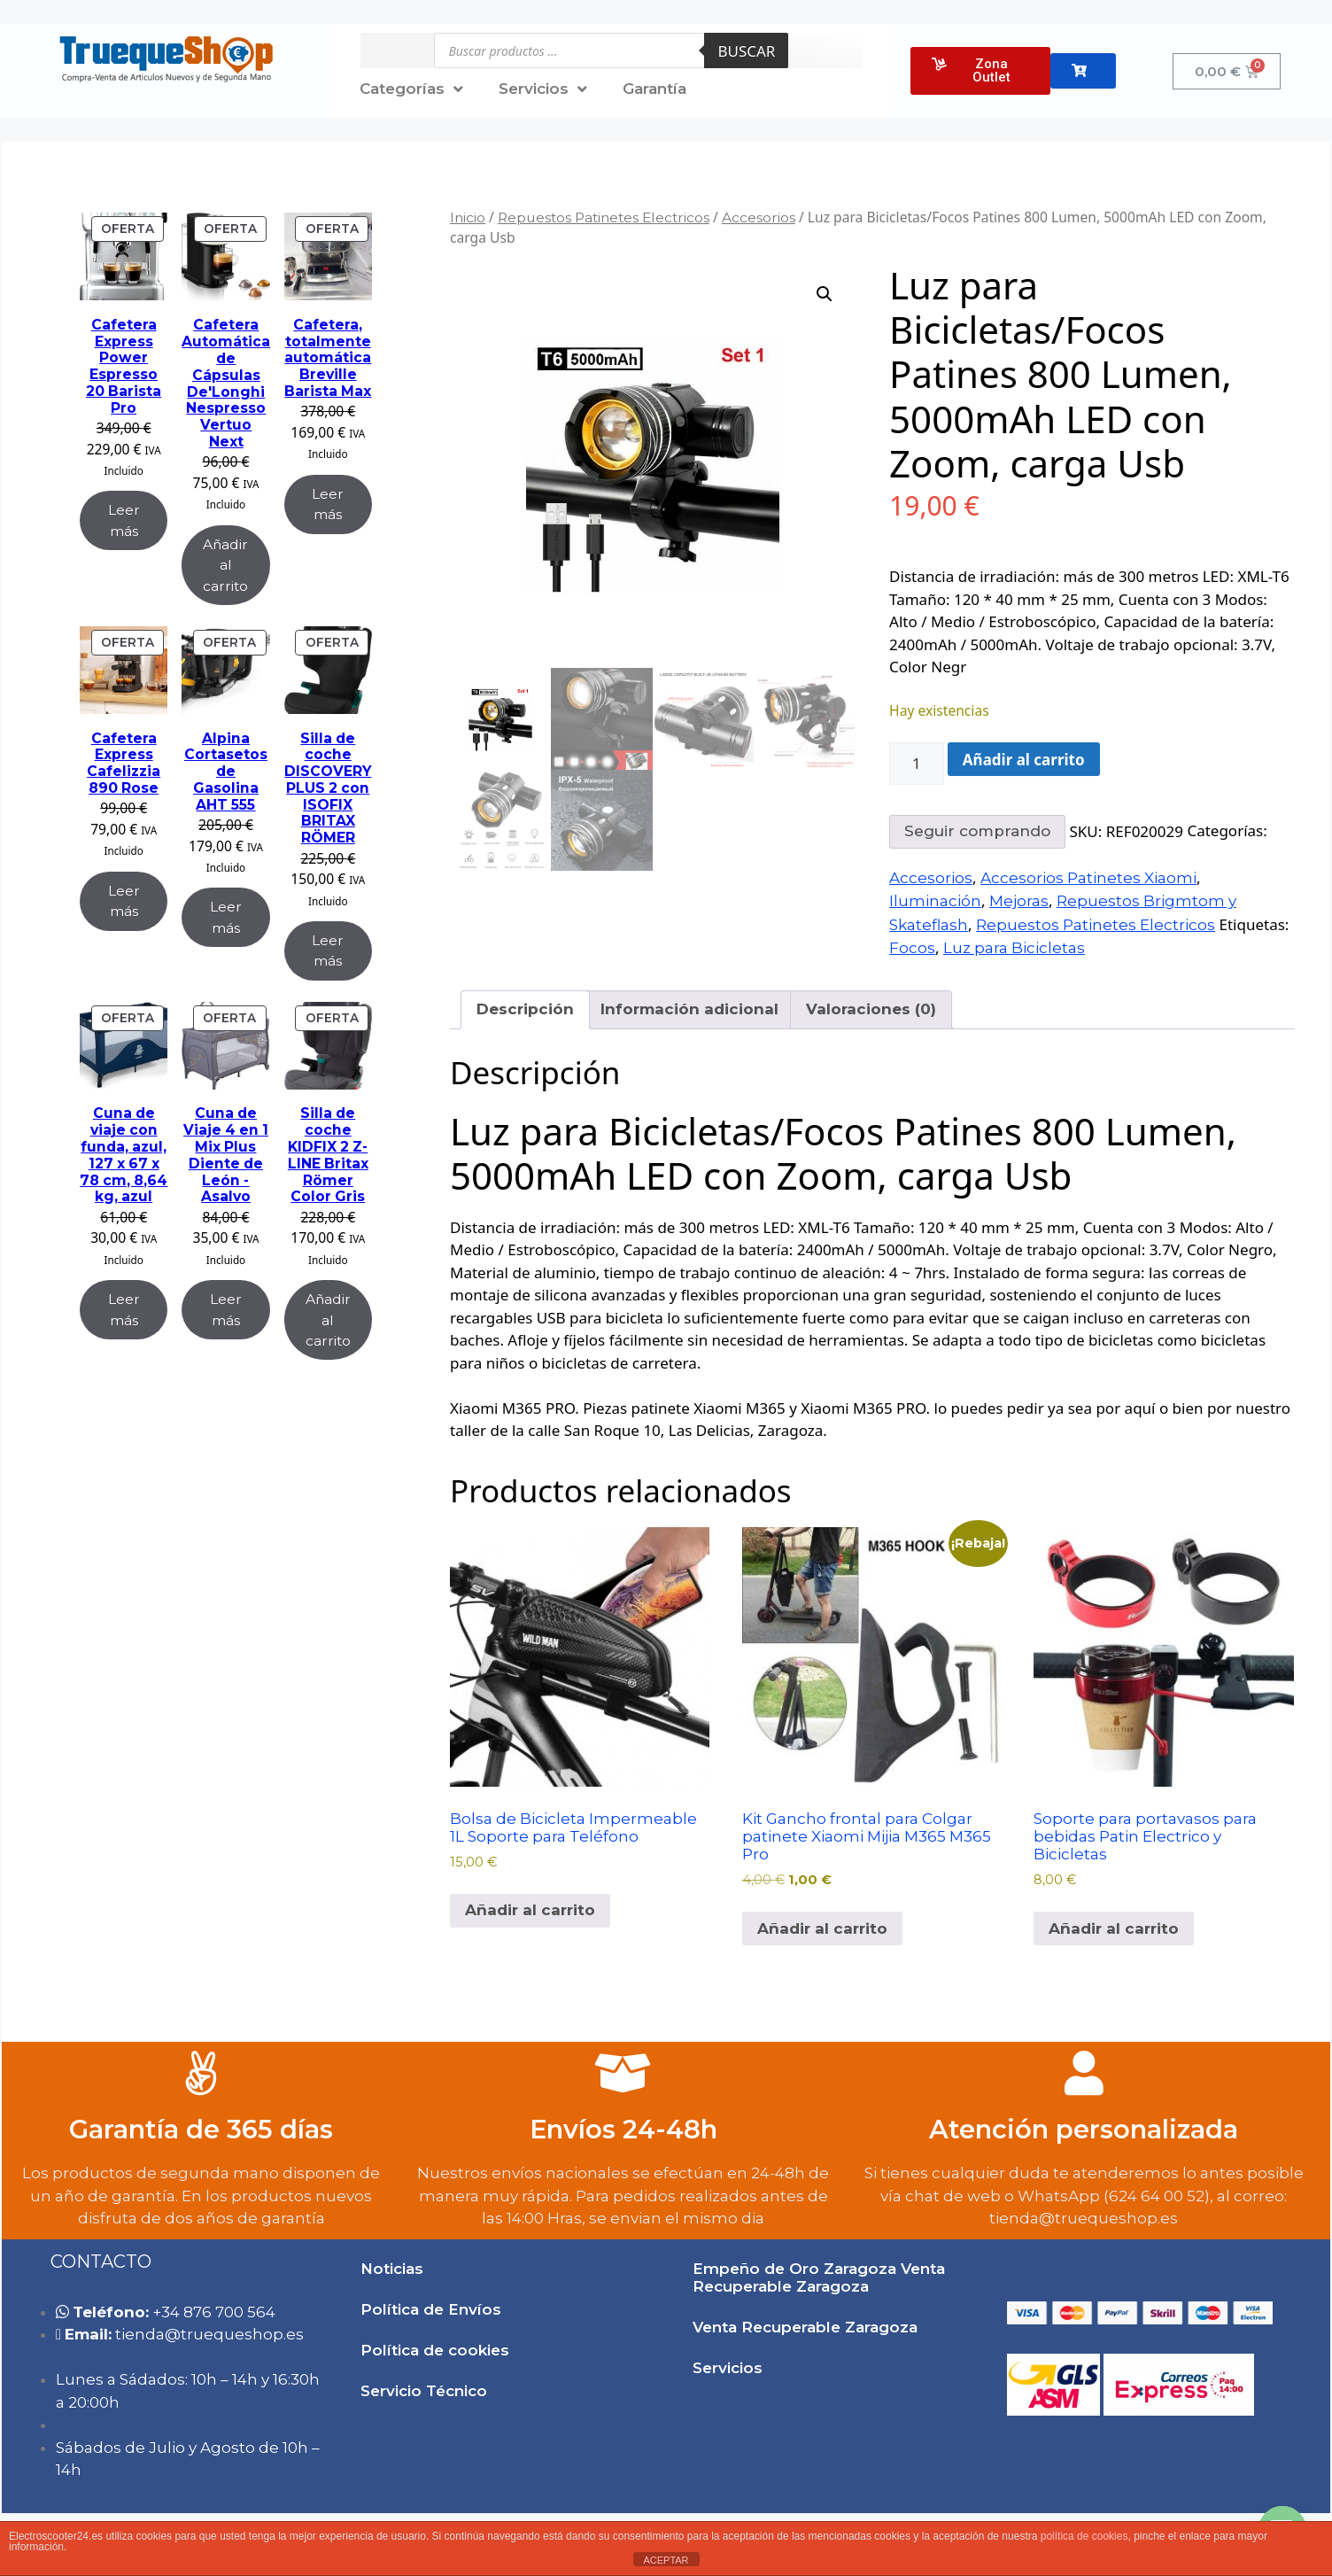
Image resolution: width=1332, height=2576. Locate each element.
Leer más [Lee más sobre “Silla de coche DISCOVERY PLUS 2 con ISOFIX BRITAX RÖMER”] (328, 950)
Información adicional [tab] (689, 1009)
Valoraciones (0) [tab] (871, 1009)
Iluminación (935, 901)
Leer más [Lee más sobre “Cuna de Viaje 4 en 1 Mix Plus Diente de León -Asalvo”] (226, 1309)
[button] (824, 294)
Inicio (467, 217)
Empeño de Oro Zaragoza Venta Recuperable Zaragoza (819, 2277)
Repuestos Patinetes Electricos (603, 217)
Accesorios (758, 217)
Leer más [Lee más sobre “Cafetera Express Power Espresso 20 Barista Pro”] (124, 520)
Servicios (543, 89)
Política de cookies (434, 2350)
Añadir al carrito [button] (530, 1910)
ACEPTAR (665, 2560)
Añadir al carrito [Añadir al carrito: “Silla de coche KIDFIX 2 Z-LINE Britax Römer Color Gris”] (328, 1320)
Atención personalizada (1083, 2129)
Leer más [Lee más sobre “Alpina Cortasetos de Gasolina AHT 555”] (226, 916)
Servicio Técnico (423, 2391)
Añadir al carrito (1024, 759)
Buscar (746, 51)
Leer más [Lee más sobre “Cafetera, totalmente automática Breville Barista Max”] (328, 504)
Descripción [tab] (525, 1009)
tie (209, 2334)
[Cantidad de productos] (916, 763)
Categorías (411, 89)
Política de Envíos (430, 2309)
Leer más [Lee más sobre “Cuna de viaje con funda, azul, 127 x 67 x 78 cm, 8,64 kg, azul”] (124, 1309)
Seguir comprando (977, 831)
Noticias (391, 2268)
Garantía (654, 88)
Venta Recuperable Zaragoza (805, 2327)
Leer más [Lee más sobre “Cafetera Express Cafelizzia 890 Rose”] (124, 900)
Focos (912, 948)
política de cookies (1084, 2536)
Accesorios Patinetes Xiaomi (1088, 878)
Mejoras (1019, 901)
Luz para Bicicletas (1014, 948)
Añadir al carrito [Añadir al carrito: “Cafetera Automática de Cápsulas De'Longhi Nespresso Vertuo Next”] (225, 565)
